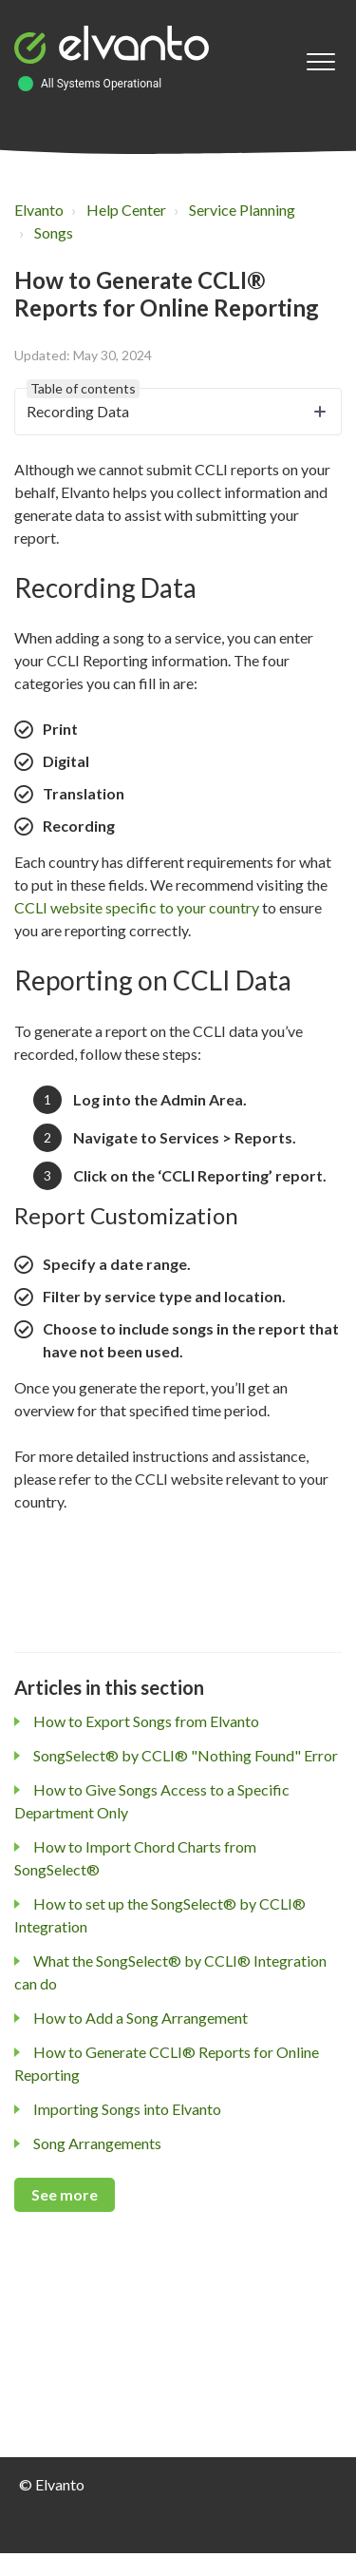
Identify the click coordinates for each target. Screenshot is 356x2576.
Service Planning (242, 210)
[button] (320, 62)
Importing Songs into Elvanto (127, 2109)
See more (64, 2194)
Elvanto (39, 210)
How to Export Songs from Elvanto (146, 1721)
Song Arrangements (97, 2143)
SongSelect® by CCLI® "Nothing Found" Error (185, 1755)
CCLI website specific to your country (136, 907)
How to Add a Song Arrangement (140, 2018)
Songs (53, 232)
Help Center (126, 210)
